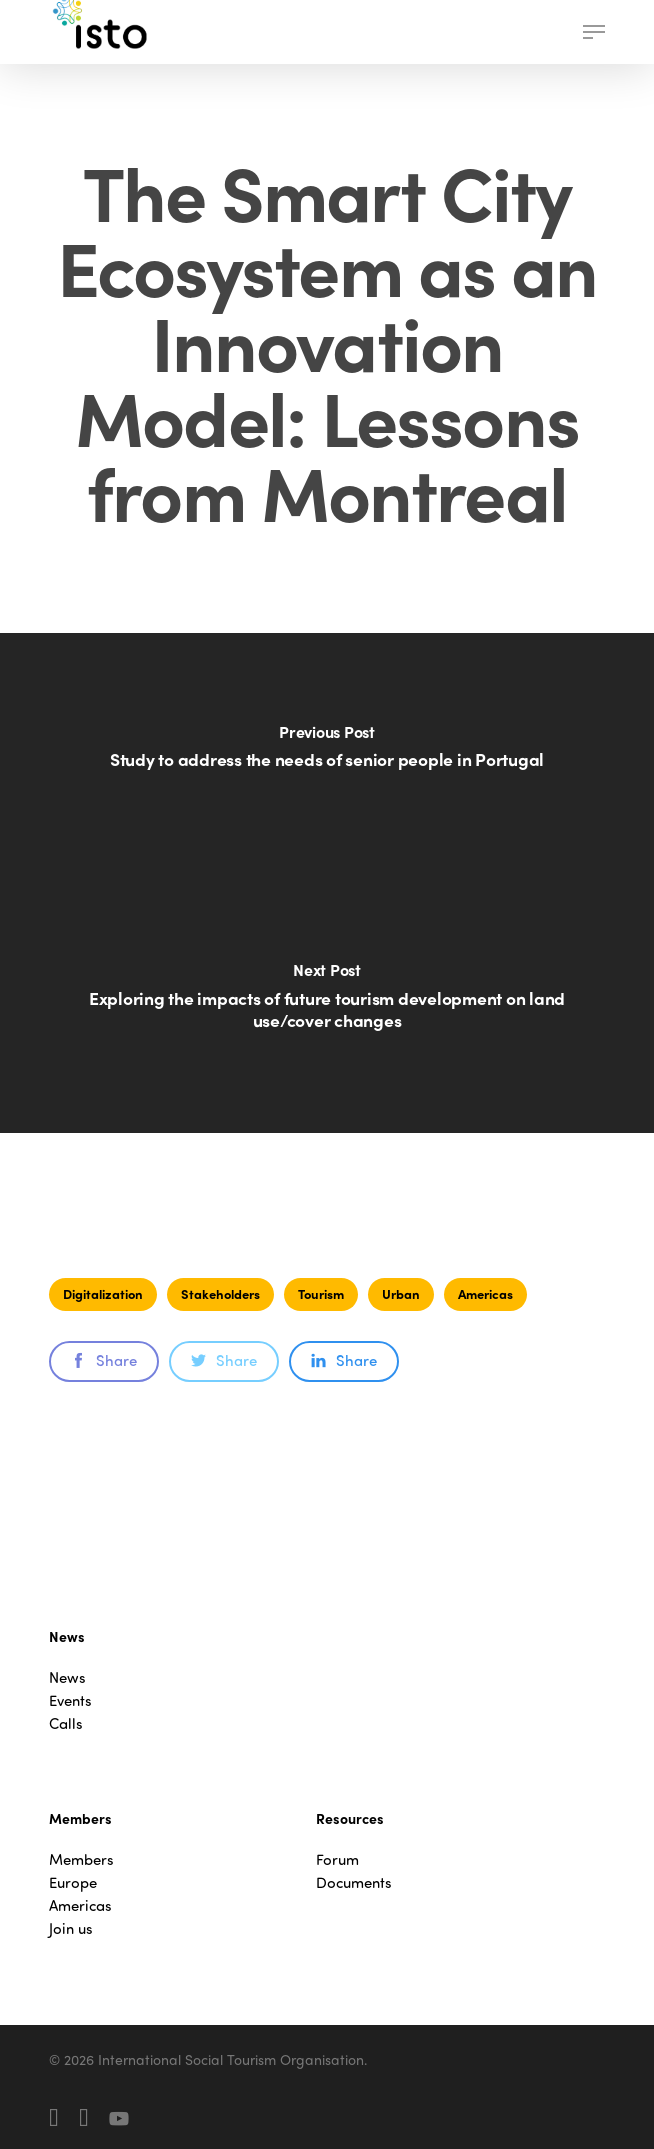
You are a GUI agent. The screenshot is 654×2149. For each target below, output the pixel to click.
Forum (337, 1859)
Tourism (321, 1293)
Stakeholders (220, 1293)
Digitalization (103, 1293)
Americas (485, 1293)
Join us (71, 1928)
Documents (354, 1882)
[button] (594, 32)
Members (81, 1859)
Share (104, 1360)
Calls (66, 1723)
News (67, 1677)
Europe (73, 1882)
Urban (401, 1293)
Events (70, 1700)
